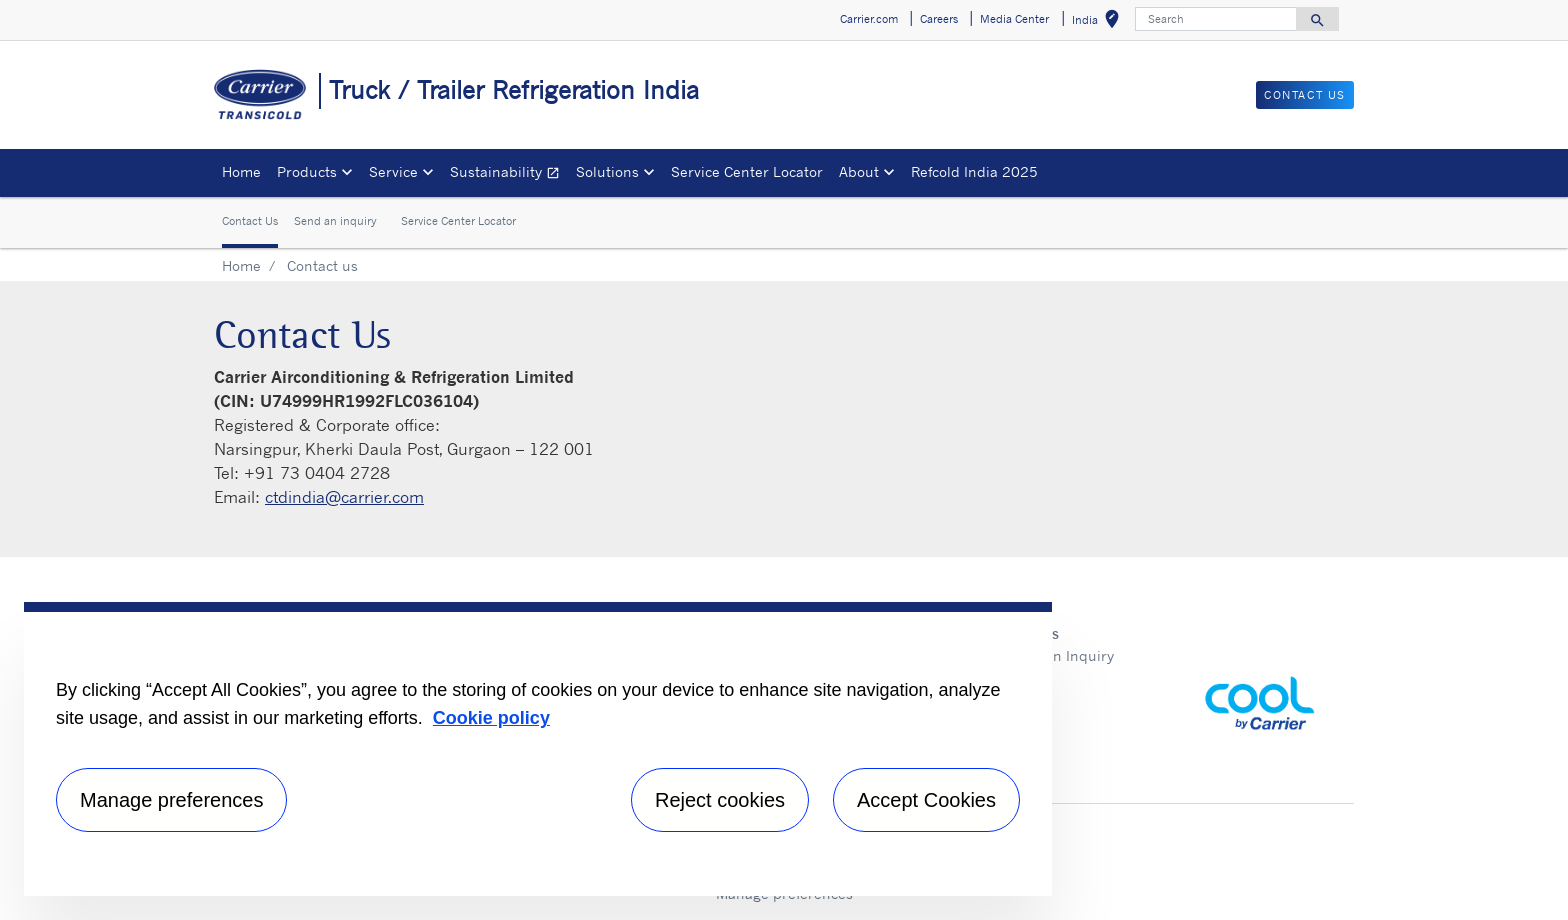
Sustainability (509, 174)
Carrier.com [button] (869, 19)
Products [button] (307, 171)
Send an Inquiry (1060, 655)
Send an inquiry (335, 221)
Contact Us (250, 221)
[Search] (1216, 19)
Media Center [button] (1014, 19)
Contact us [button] (1305, 95)
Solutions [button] (607, 171)
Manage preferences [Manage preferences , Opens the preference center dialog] (171, 800)
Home (241, 171)
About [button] (859, 171)
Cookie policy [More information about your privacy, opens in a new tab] (491, 718)
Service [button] (393, 171)
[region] (538, 749)
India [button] (1099, 22)
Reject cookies (720, 800)
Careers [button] (939, 19)
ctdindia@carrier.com (344, 497)
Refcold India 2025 (974, 171)
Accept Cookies (926, 800)
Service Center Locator (747, 171)
